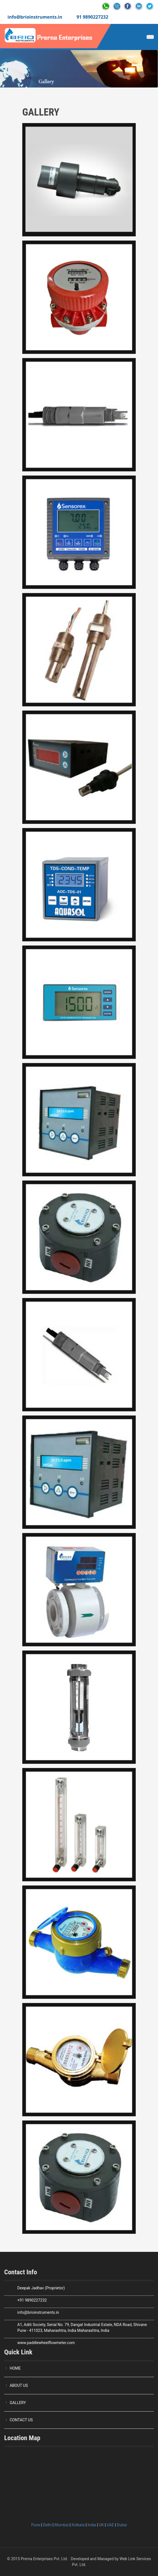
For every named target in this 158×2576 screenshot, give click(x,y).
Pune (35, 2525)
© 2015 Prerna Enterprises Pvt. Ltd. (37, 2559)
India (92, 2525)
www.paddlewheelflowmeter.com (46, 2342)
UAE (110, 2525)
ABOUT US (19, 2385)
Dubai (122, 2525)
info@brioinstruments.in (35, 17)
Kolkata (78, 2525)
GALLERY (18, 2402)
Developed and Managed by (95, 2559)
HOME (15, 2368)
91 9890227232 (92, 17)
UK (101, 2525)
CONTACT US (21, 2420)
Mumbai (62, 2525)
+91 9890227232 (32, 2300)
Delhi (47, 2525)
